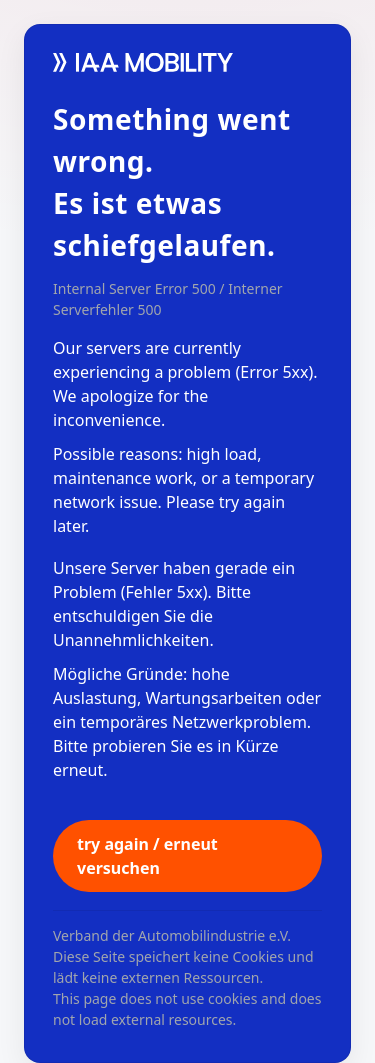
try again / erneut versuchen (147, 856)
